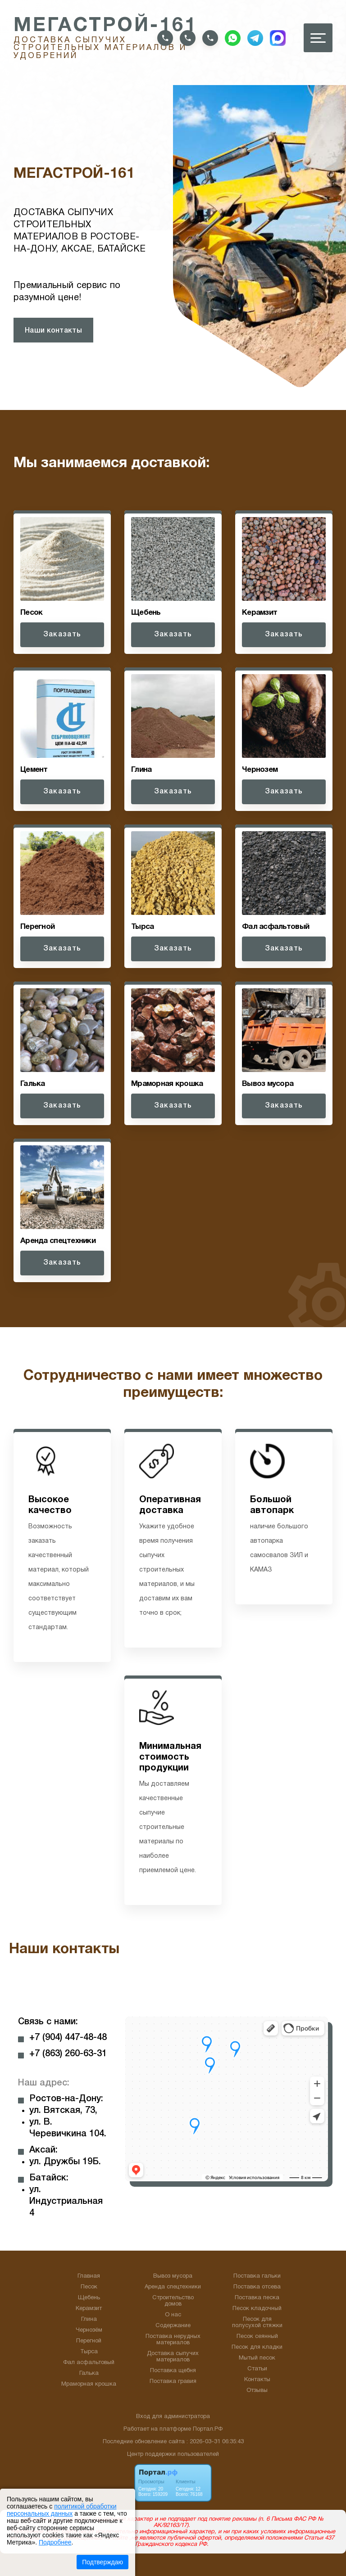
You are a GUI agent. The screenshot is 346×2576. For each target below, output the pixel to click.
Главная (88, 2276)
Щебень (89, 2298)
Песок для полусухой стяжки (257, 2322)
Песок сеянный (257, 2336)
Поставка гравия (173, 2381)
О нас (173, 2315)
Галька (89, 2373)
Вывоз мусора (172, 2276)
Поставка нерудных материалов (173, 2340)
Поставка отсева (257, 2287)
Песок (89, 2287)
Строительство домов (173, 2301)
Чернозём (89, 2330)
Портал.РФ (208, 2429)
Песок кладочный (257, 2308)
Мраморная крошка (88, 2384)
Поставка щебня (173, 2370)
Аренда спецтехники (173, 2287)
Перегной (88, 2341)
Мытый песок (257, 2358)
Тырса (89, 2352)
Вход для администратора (173, 2416)
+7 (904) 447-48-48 (68, 2038)
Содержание (173, 2325)
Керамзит (89, 2308)
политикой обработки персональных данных (61, 2510)
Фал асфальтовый (88, 2362)
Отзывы (257, 2390)
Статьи (257, 2369)
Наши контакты (53, 331)
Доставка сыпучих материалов (173, 2357)
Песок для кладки (257, 2347)
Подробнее (55, 2542)
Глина (89, 2319)
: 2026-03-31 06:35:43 (215, 2442)
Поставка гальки (257, 2276)
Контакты (257, 2379)
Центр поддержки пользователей (173, 2454)
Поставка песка (257, 2298)
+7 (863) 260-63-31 (68, 2054)
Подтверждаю (102, 2562)
